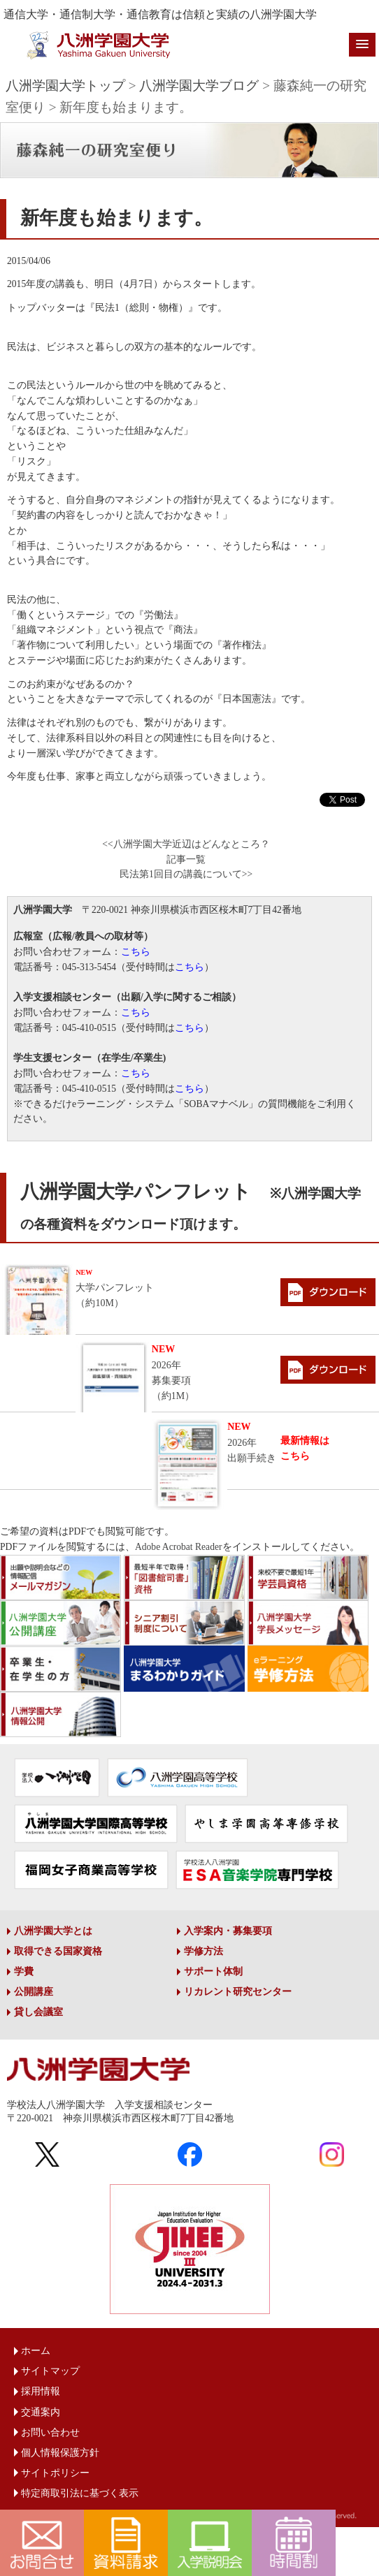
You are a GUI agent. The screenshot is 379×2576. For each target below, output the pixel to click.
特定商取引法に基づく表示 (79, 2493)
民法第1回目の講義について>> (186, 874)
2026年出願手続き (251, 1442)
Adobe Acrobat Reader (178, 1547)
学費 (24, 1971)
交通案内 (40, 2412)
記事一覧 (186, 859)
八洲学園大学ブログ (199, 85)
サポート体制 (213, 1971)
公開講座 (33, 1991)
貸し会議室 (38, 2012)
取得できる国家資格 (58, 1951)
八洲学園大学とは (53, 1931)
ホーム (35, 2351)
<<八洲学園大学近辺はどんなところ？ (185, 844)
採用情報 (40, 2391)
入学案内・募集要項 (228, 1931)
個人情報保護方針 (60, 2452)
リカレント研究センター (238, 1991)
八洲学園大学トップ (65, 85)
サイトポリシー (55, 2473)
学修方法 (203, 1951)
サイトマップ (50, 2371)
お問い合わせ (50, 2432)
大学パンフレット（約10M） (115, 1288)
